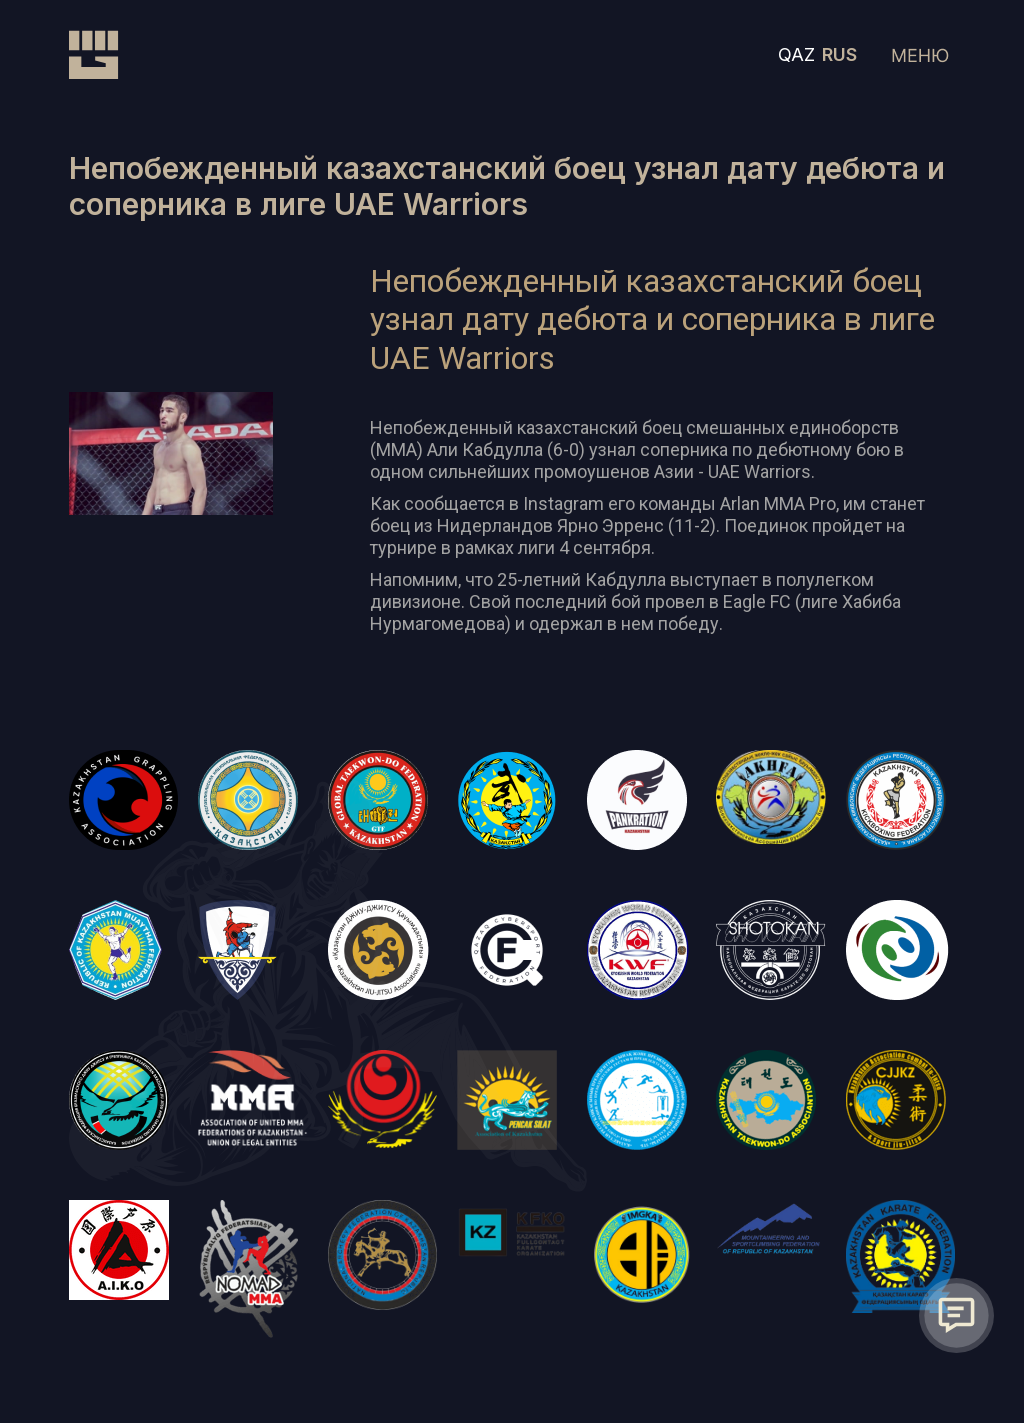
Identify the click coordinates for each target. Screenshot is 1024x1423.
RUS (839, 54)
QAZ (796, 54)
